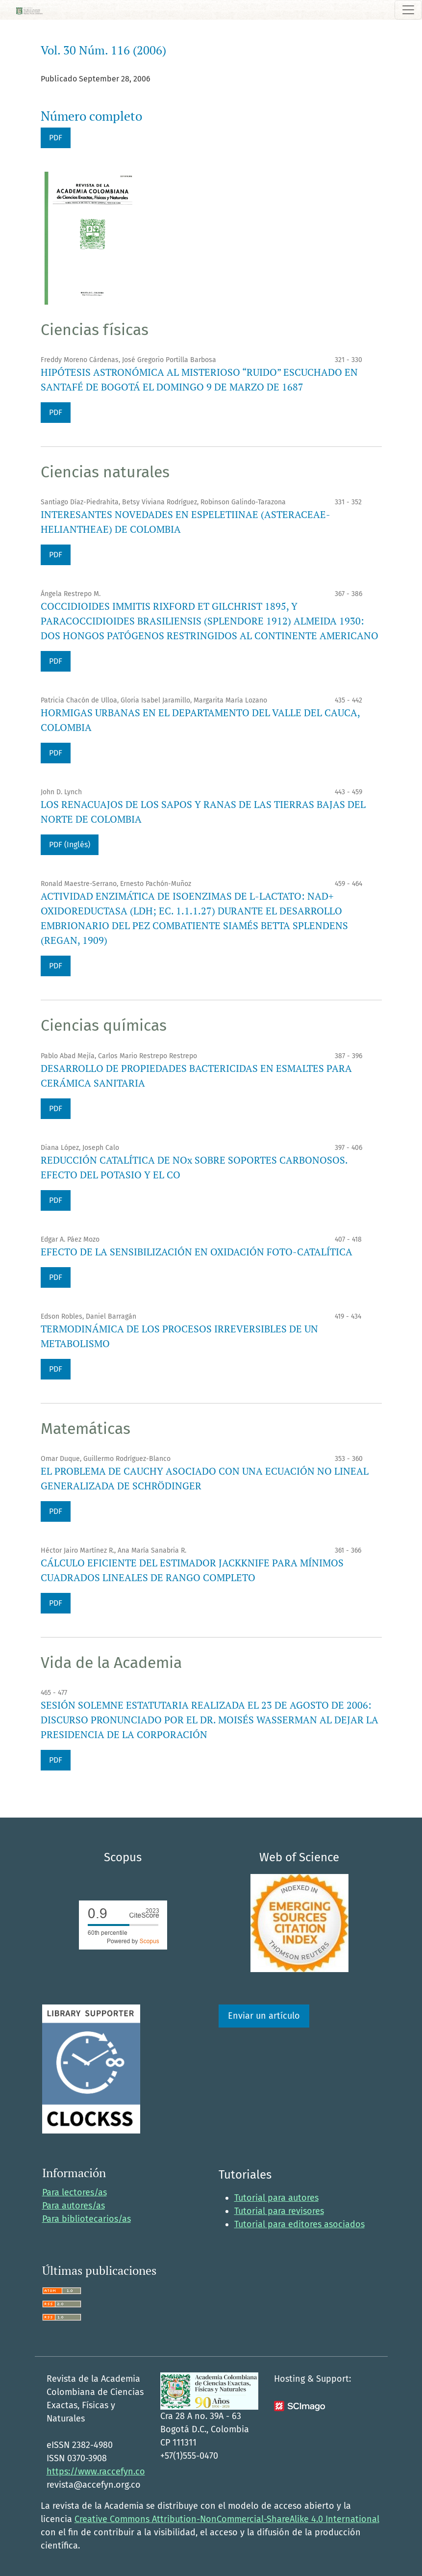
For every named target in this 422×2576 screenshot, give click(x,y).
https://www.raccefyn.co (96, 2471)
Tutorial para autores (276, 2197)
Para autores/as (73, 2205)
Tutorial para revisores (279, 2211)
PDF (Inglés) (69, 844)
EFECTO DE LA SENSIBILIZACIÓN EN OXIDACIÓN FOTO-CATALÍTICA (196, 1251)
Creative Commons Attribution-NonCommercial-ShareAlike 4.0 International (226, 2519)
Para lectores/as (74, 2192)
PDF (55, 137)
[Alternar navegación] (408, 10)
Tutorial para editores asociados (299, 2224)
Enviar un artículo (264, 2015)
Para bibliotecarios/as (86, 2218)
